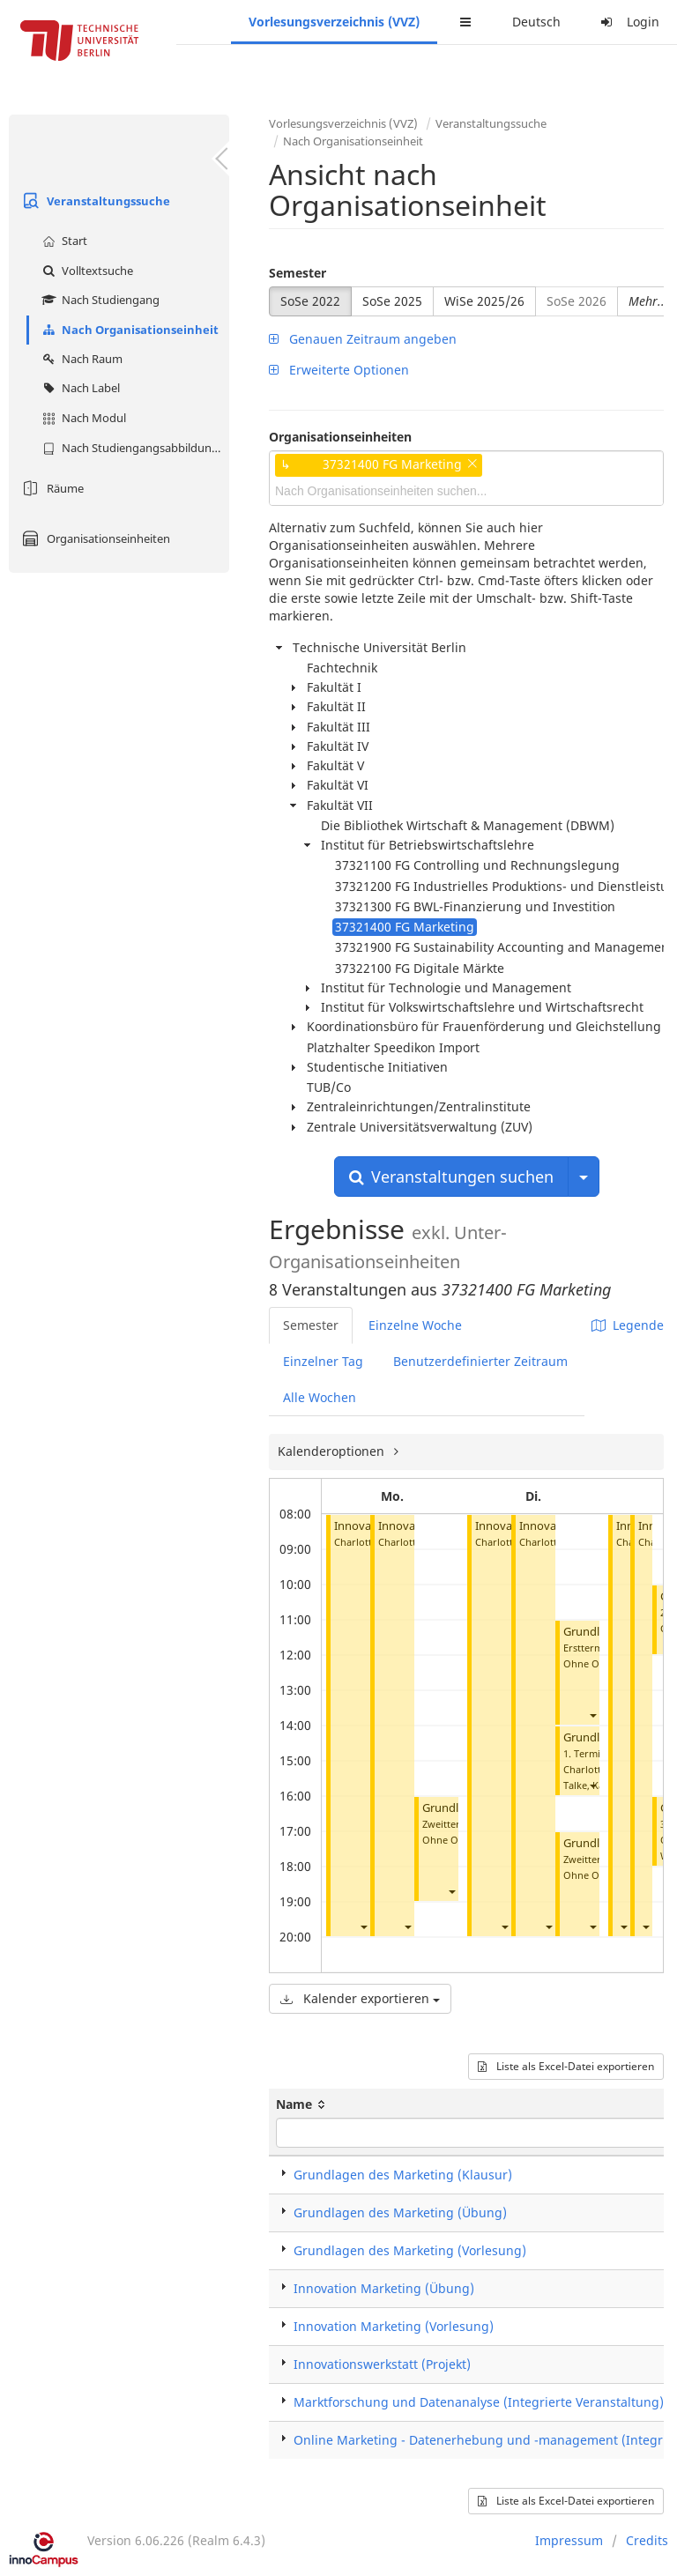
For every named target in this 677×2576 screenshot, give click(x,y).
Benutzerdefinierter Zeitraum (480, 1361)
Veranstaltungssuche (94, 201)
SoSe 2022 (310, 301)
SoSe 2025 (392, 301)
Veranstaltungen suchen (451, 1176)
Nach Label (79, 388)
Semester (297, 272)
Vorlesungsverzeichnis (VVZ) (334, 21)
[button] (363, 1926)
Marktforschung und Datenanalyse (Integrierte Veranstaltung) (479, 2402)
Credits (647, 2540)
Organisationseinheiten (94, 538)
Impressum (569, 2540)
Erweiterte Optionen (339, 369)
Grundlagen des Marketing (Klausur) (403, 2174)
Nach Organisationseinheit (128, 330)
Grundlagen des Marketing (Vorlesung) (410, 2250)
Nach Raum (80, 359)
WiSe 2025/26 (484, 301)
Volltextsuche (85, 270)
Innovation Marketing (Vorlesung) (394, 2326)
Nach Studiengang (99, 300)
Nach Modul (82, 418)
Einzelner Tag (323, 1361)
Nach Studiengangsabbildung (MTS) (133, 448)
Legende (627, 1325)
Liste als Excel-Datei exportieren (566, 2066)
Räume (51, 488)
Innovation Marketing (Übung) (384, 2288)
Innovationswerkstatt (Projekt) (382, 2364)
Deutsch (536, 21)
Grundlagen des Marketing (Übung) (400, 2212)
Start (62, 241)
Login (627, 21)
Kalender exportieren (360, 1998)
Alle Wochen (319, 1397)
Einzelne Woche (415, 1325)
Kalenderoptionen (333, 1451)
